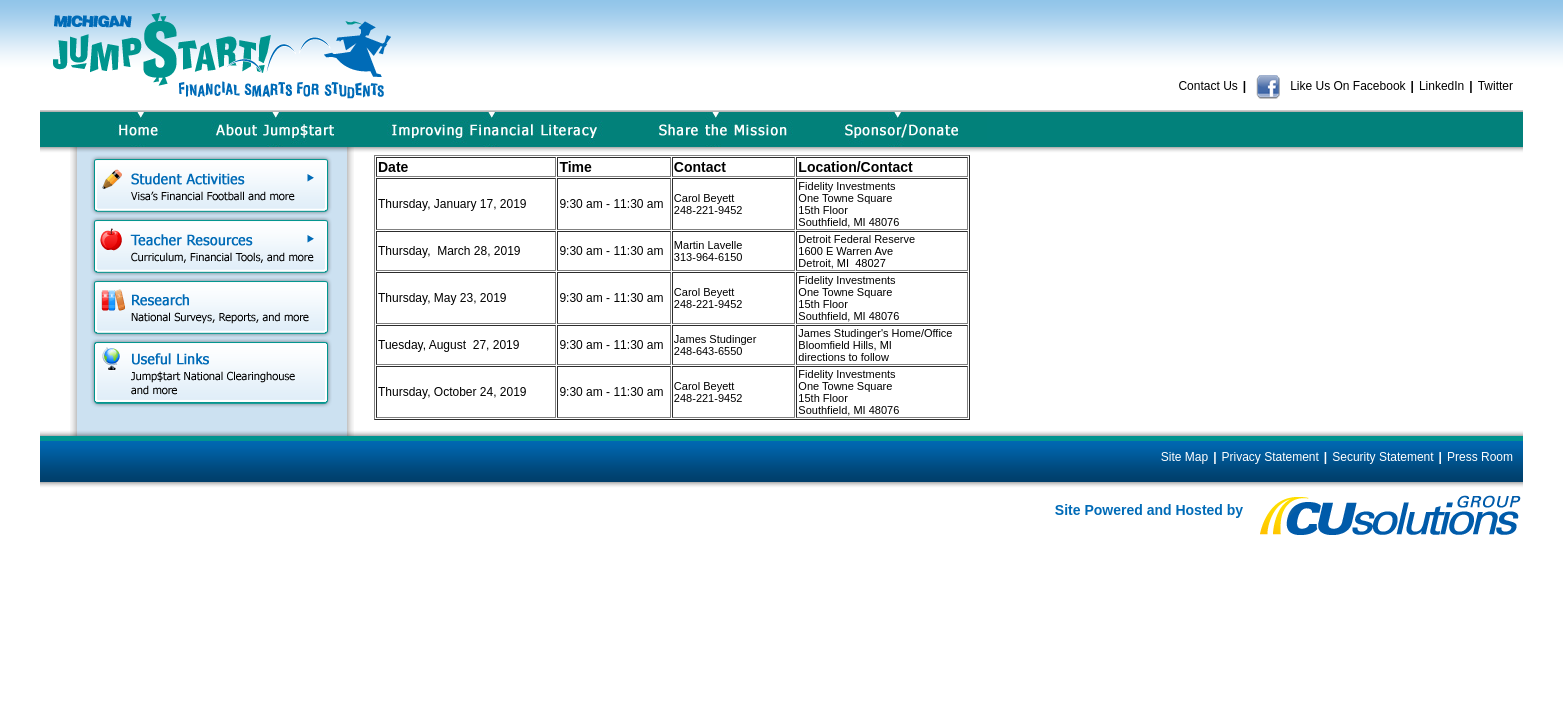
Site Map (1184, 457)
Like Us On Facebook (1330, 86)
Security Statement (1382, 457)
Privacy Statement (1269, 457)
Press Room (1480, 457)
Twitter (1495, 86)
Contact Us (1207, 86)
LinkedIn (1441, 86)
